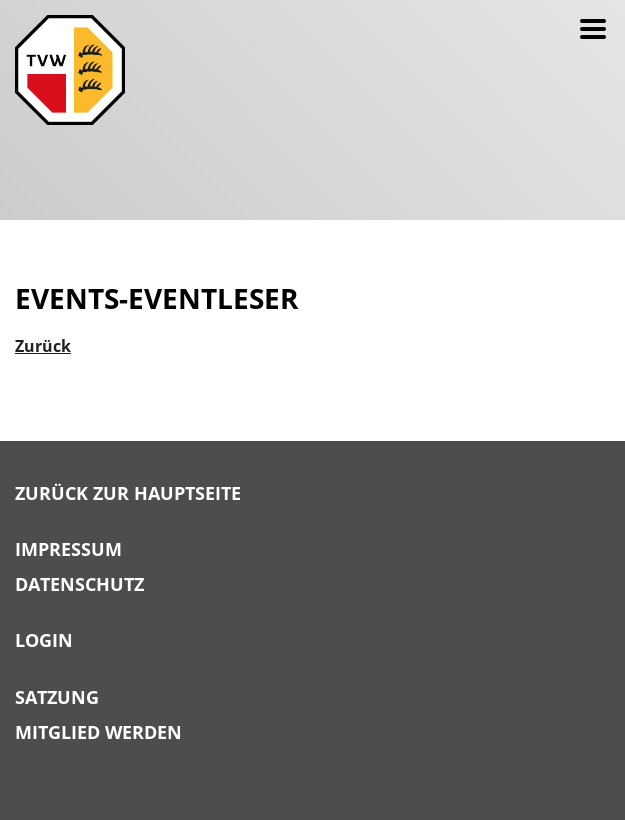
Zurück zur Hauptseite (128, 494)
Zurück (43, 346)
